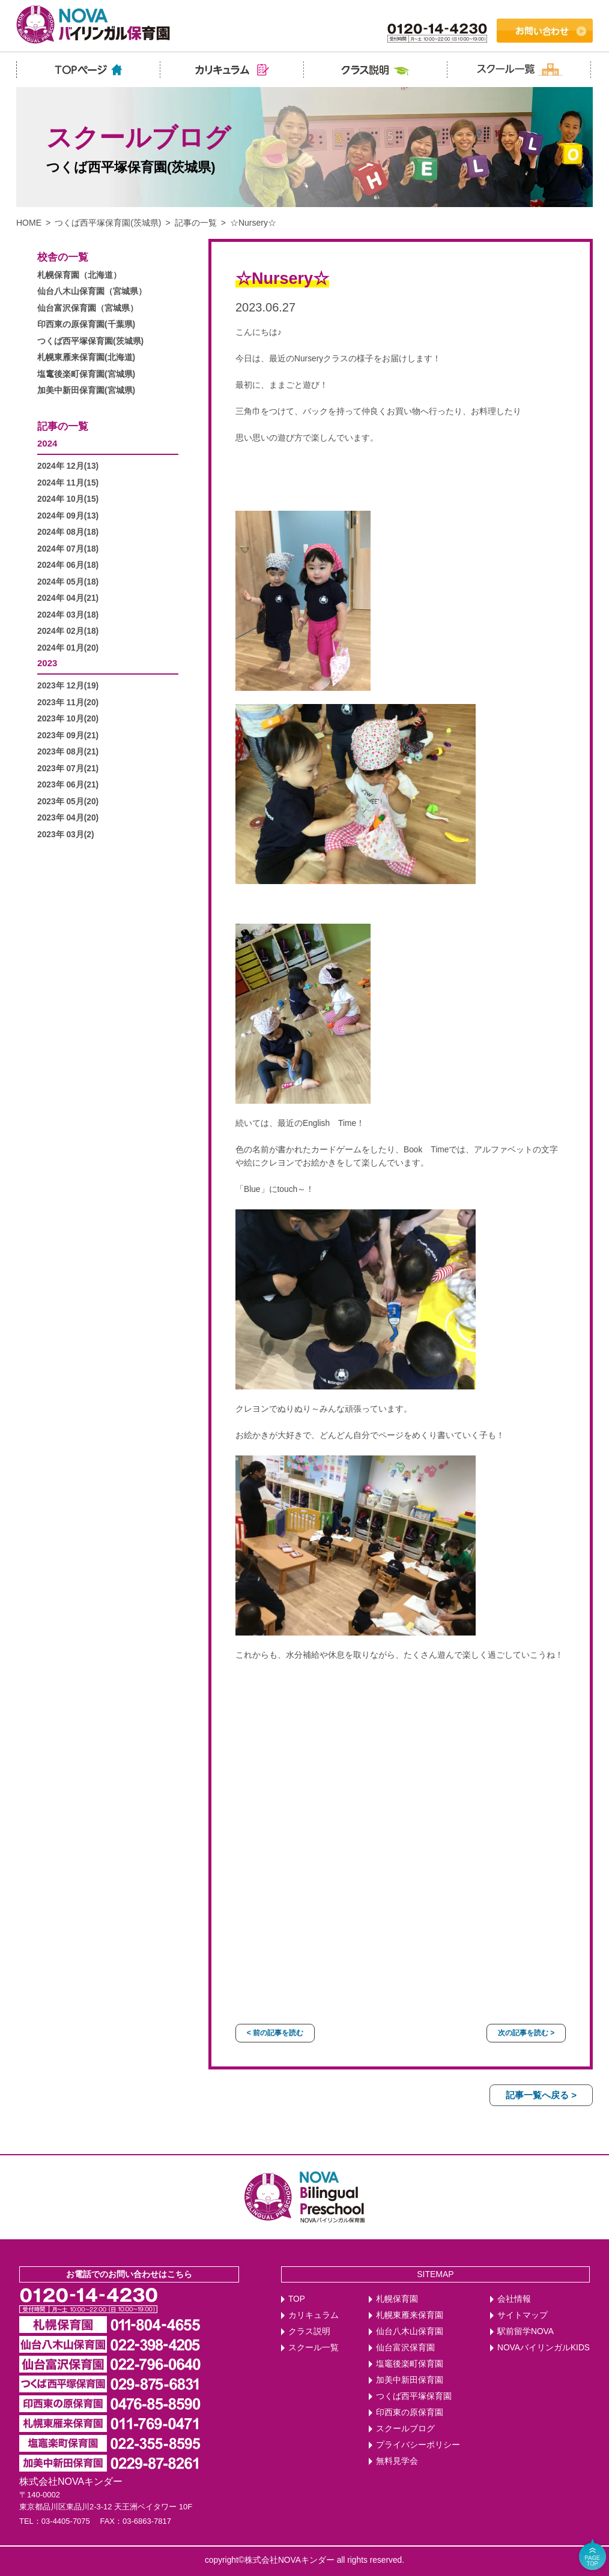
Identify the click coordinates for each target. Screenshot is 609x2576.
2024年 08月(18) (67, 532)
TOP (296, 2299)
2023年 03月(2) (65, 834)
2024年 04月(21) (67, 598)
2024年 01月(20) (67, 647)
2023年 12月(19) (67, 685)
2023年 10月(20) (67, 718)
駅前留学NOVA (525, 2331)
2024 (47, 443)
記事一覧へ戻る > (541, 2095)
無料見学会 (397, 2461)
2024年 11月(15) (67, 482)
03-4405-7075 (65, 2521)
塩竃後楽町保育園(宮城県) (86, 374)
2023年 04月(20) (67, 817)
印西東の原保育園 (409, 2412)
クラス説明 (309, 2331)
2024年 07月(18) (67, 548)
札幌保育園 (397, 2299)
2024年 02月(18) (67, 631)
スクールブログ (405, 2428)
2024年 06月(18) (67, 565)
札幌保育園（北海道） (79, 275)
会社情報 (514, 2299)
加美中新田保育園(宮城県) (86, 390)
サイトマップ (522, 2315)
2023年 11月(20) (67, 702)
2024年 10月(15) (67, 499)
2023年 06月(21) (67, 784)
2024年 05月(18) (67, 581)
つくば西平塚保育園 (414, 2396)
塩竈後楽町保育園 (409, 2363)
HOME (28, 222)
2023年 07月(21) (67, 768)
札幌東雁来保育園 (409, 2315)
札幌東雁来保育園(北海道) (86, 357)
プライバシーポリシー (418, 2444)
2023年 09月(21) (67, 735)
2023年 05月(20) (67, 801)
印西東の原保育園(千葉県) (86, 324)
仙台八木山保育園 (409, 2331)
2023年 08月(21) (67, 751)
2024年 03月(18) (67, 614)
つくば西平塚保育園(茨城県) (108, 222)
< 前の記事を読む (275, 2033)
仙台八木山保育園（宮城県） (92, 291)
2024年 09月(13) (67, 515)
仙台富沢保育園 (405, 2347)
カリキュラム (313, 2315)
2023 (47, 663)
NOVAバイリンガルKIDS (543, 2347)
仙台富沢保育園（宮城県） (87, 308)
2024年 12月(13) (67, 466)
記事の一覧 (196, 222)
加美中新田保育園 (409, 2380)
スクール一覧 (313, 2347)
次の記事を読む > (526, 2033)
